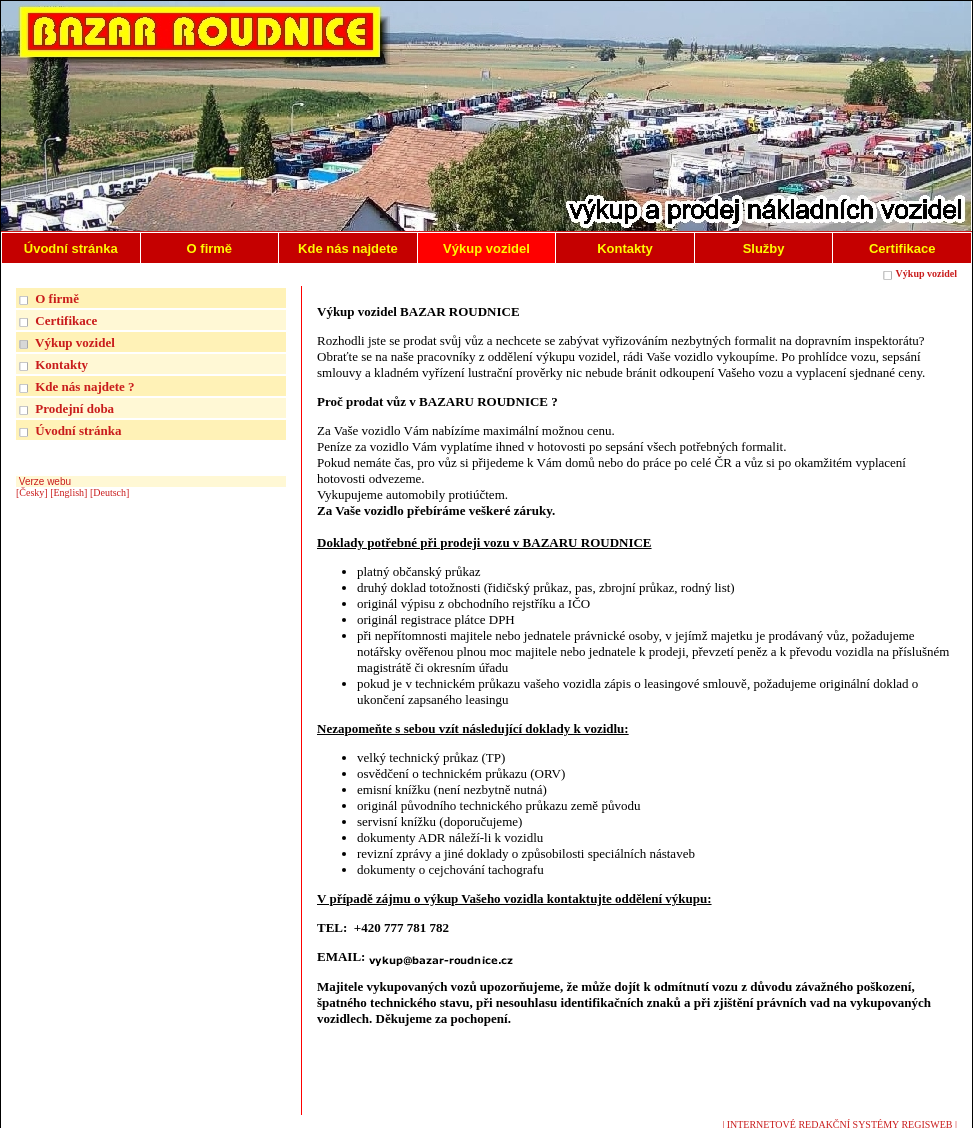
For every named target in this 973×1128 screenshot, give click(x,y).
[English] (68, 492)
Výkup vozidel (926, 273)
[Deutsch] (109, 492)
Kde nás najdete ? (84, 386)
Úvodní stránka (78, 430)
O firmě (57, 298)
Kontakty (61, 364)
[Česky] (32, 492)
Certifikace (66, 320)
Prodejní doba (74, 408)
